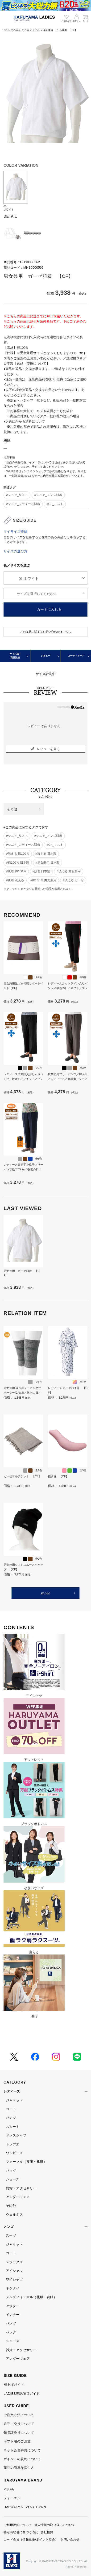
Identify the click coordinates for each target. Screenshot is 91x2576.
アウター (13, 2306)
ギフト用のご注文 (17, 2441)
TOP (4, 30)
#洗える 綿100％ (17, 853)
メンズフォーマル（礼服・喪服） (31, 2297)
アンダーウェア (18, 2197)
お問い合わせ (70, 2539)
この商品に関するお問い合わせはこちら (45, 631)
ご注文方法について (19, 2415)
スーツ (11, 2235)
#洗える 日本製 (46, 853)
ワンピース (14, 2153)
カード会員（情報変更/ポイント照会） (31, 2539)
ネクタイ (13, 2288)
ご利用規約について (18, 2525)
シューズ (13, 2179)
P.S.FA (9, 2489)
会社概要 (47, 2532)
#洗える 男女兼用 (69, 871)
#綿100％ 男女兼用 (43, 880)
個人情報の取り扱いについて (54, 2525)
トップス (13, 2144)
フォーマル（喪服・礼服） (26, 2161)
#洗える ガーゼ (73, 880)
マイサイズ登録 (15, 531)
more (45, 1593)
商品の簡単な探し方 (19, 2468)
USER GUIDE (16, 2406)
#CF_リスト (54, 504)
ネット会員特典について (22, 2450)
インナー (13, 2314)
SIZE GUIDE (15, 2376)
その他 (14, 30)
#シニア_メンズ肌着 (48, 495)
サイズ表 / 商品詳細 (15, 656)
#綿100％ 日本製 (17, 862)
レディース (12, 2091)
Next (84, 91)
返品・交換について (19, 2424)
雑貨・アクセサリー (21, 2188)
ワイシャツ (14, 2279)
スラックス (14, 2262)
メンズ (8, 2227)
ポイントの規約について (22, 2459)
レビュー (45, 655)
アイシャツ (14, 2271)
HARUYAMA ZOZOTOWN (25, 2507)
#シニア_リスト (17, 495)
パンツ (11, 2118)
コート (11, 2109)
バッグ (11, 2170)
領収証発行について (19, 2432)
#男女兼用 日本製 (48, 862)
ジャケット (14, 2100)
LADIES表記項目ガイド (22, 2393)
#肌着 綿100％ (16, 871)
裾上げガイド (14, 2385)
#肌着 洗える (15, 880)
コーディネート (76, 655)
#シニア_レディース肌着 (23, 504)
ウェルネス (14, 2214)
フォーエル (12, 2498)
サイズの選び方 (15, 551)
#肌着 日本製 (41, 871)
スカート (13, 2126)
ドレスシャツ (16, 2135)
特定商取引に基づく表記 (21, 2532)
